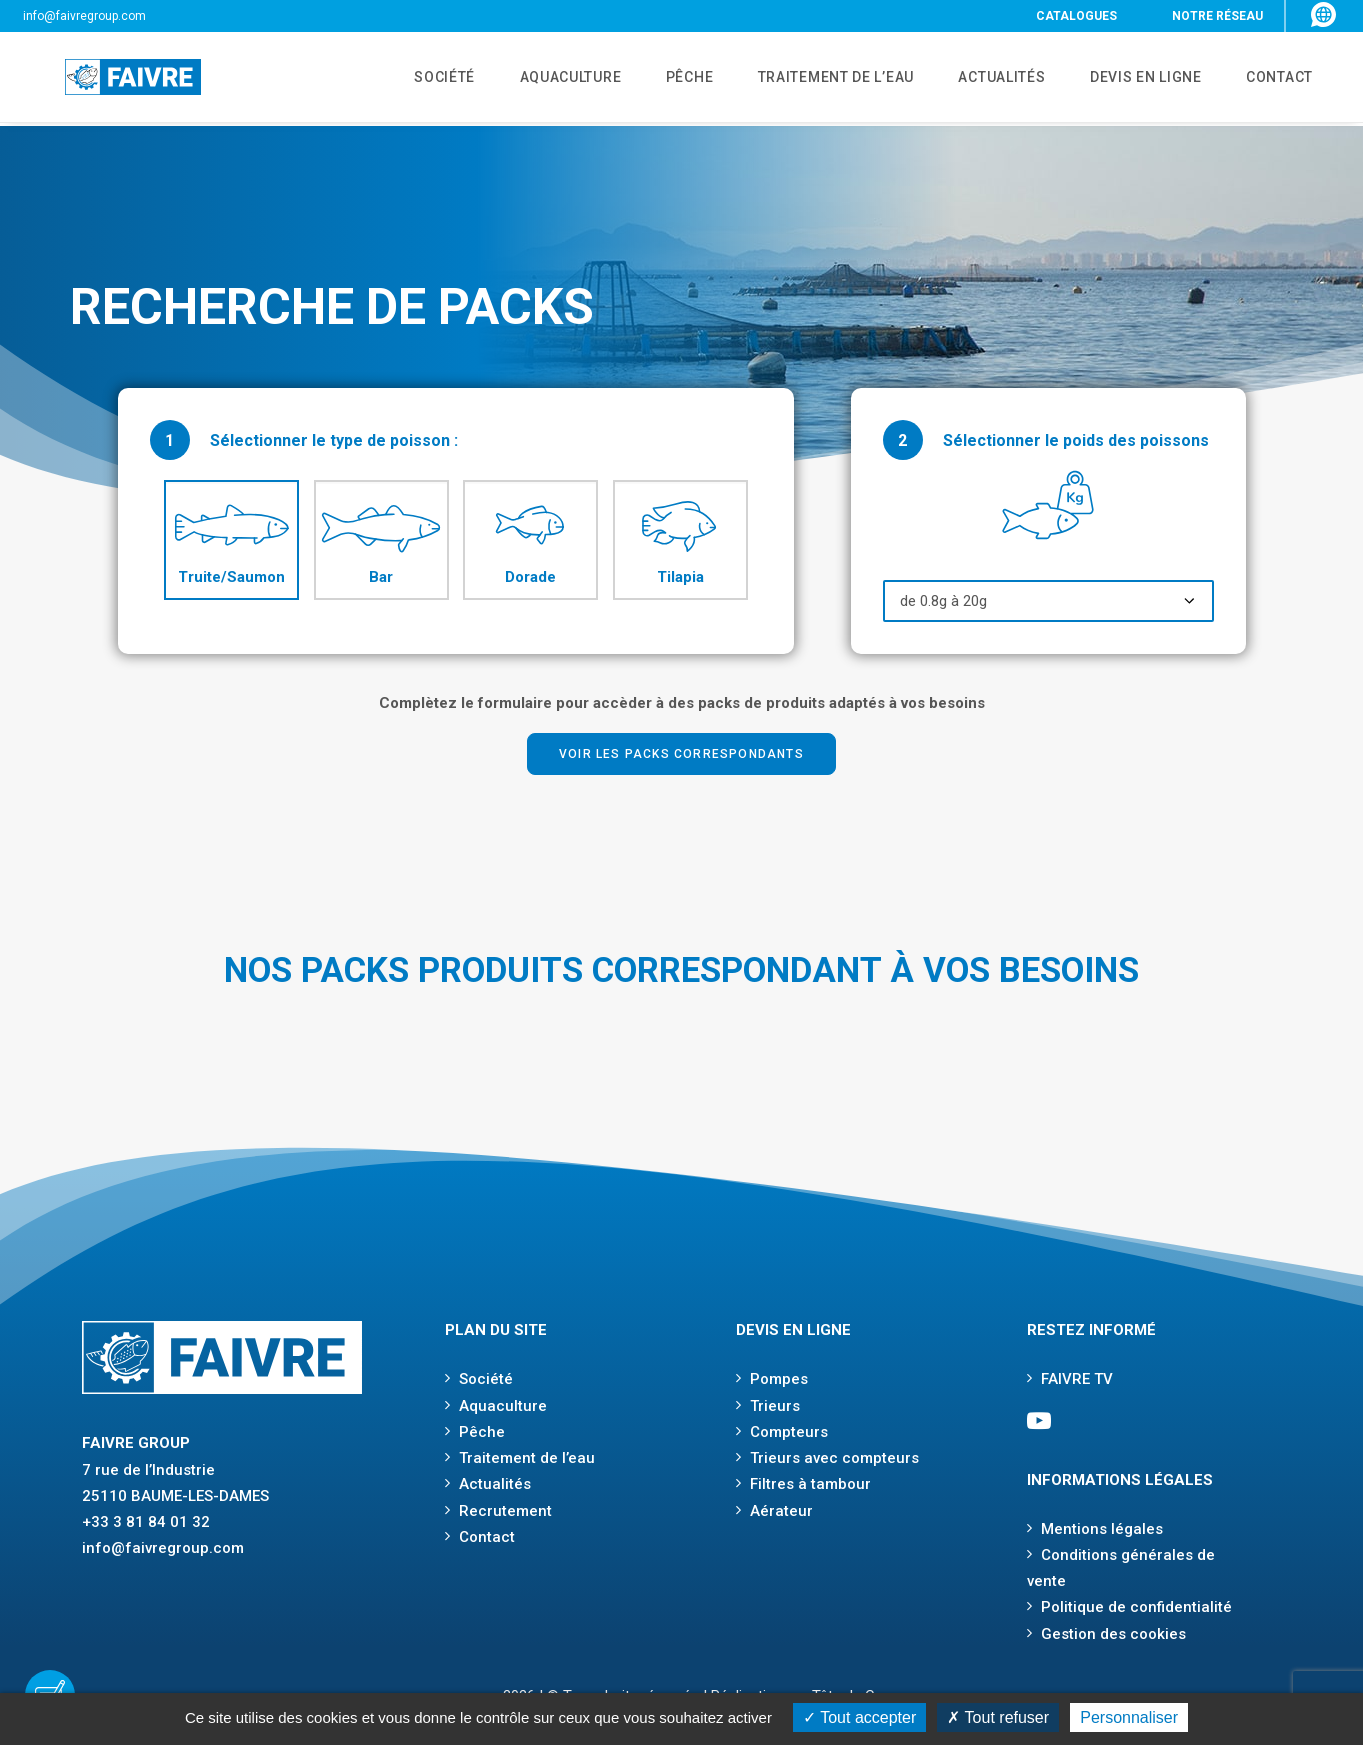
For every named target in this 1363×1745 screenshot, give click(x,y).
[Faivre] (110, 79)
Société (486, 1379)
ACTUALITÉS (986, 79)
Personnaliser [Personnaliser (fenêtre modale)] (1129, 1717)
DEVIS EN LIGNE (1136, 79)
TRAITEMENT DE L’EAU (816, 79)
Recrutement (505, 1511)
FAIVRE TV (1077, 1379)
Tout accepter (859, 1717)
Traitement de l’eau (527, 1458)
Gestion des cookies (1113, 1634)
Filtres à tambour (810, 1484)
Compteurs (789, 1432)
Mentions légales (1102, 1529)
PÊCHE (665, 79)
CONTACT (1274, 79)
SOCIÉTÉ (409, 79)
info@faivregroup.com (84, 16)
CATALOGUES (1076, 16)
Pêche (482, 1432)
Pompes (779, 1379)
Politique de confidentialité (1136, 1607)
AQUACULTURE (541, 79)
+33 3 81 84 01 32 (146, 1522)
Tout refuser (998, 1717)
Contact (487, 1537)
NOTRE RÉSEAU (1217, 16)
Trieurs (775, 1406)
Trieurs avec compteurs (834, 1458)
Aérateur (781, 1511)
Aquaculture (503, 1406)
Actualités (495, 1484)
